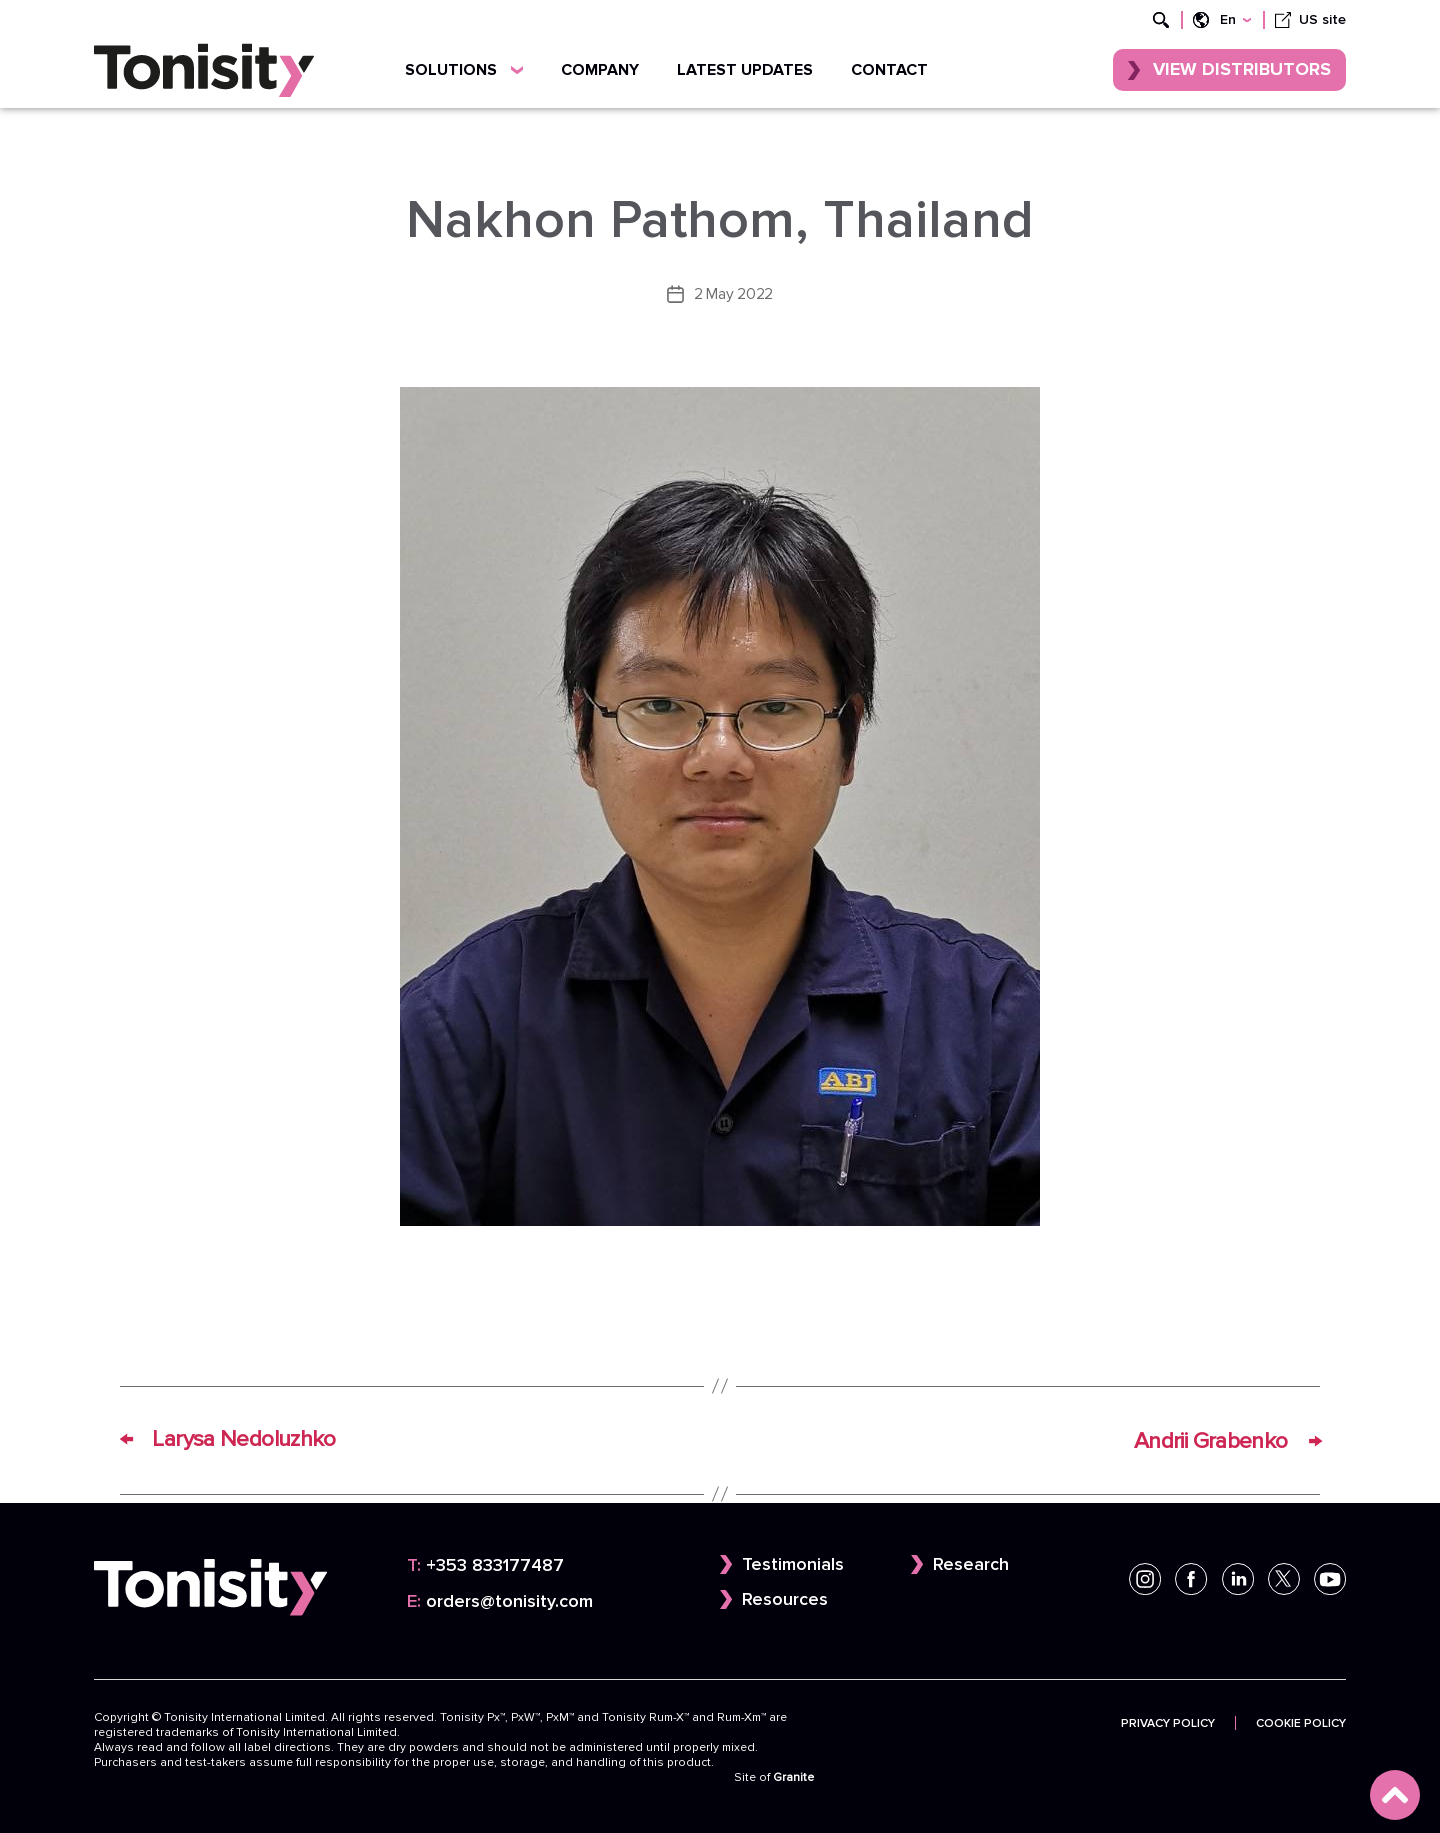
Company (600, 70)
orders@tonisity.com (500, 1599)
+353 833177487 (485, 1563)
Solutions (464, 70)
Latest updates (745, 70)
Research (971, 1562)
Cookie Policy (1301, 1721)
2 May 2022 (733, 293)
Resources (785, 1598)
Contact (889, 70)
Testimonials (793, 1562)
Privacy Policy (1168, 1721)
